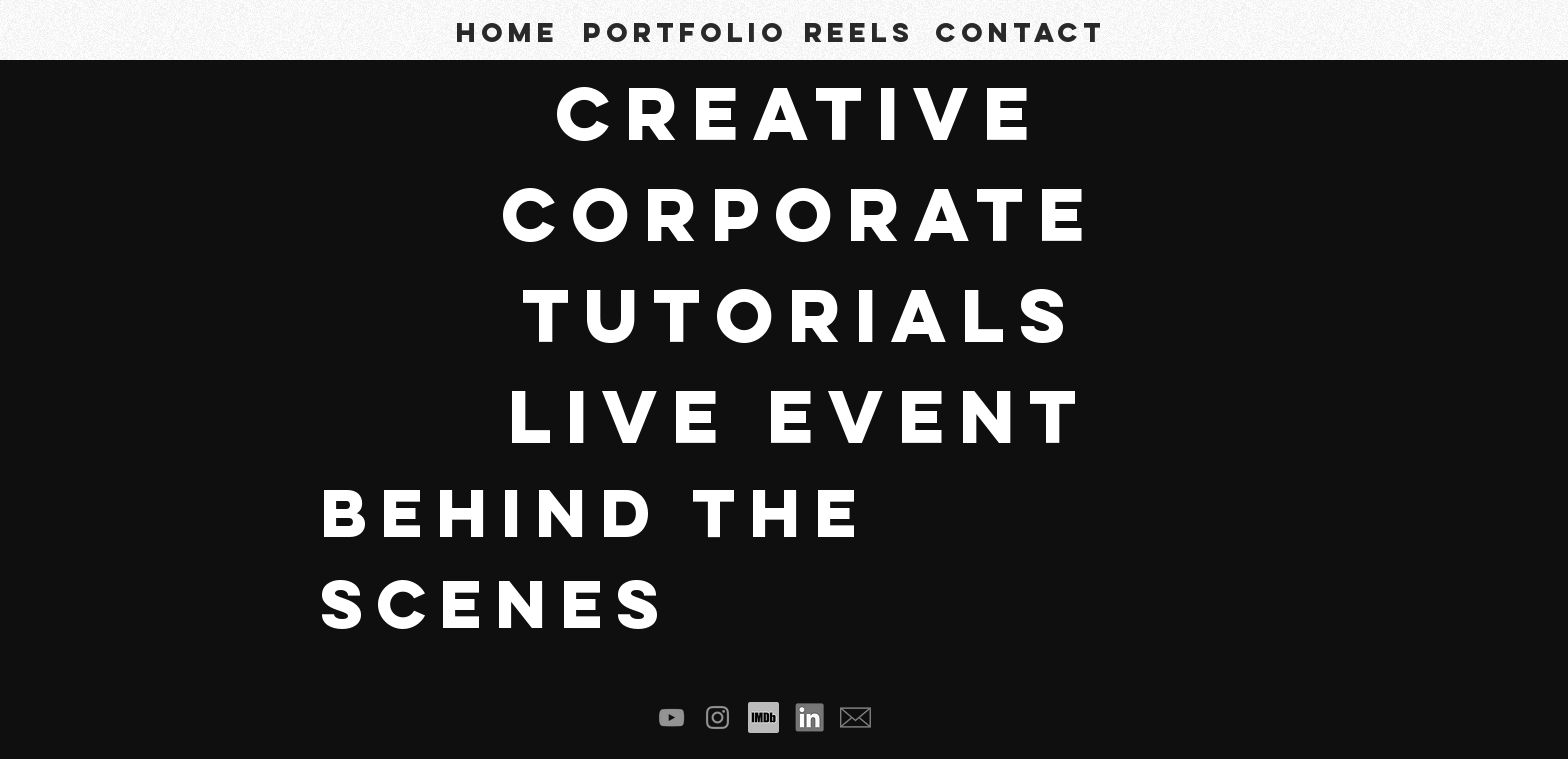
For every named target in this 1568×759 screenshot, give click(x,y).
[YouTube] (671, 717)
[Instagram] (717, 717)
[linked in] (809, 717)
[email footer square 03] (855, 717)
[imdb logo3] (763, 717)
